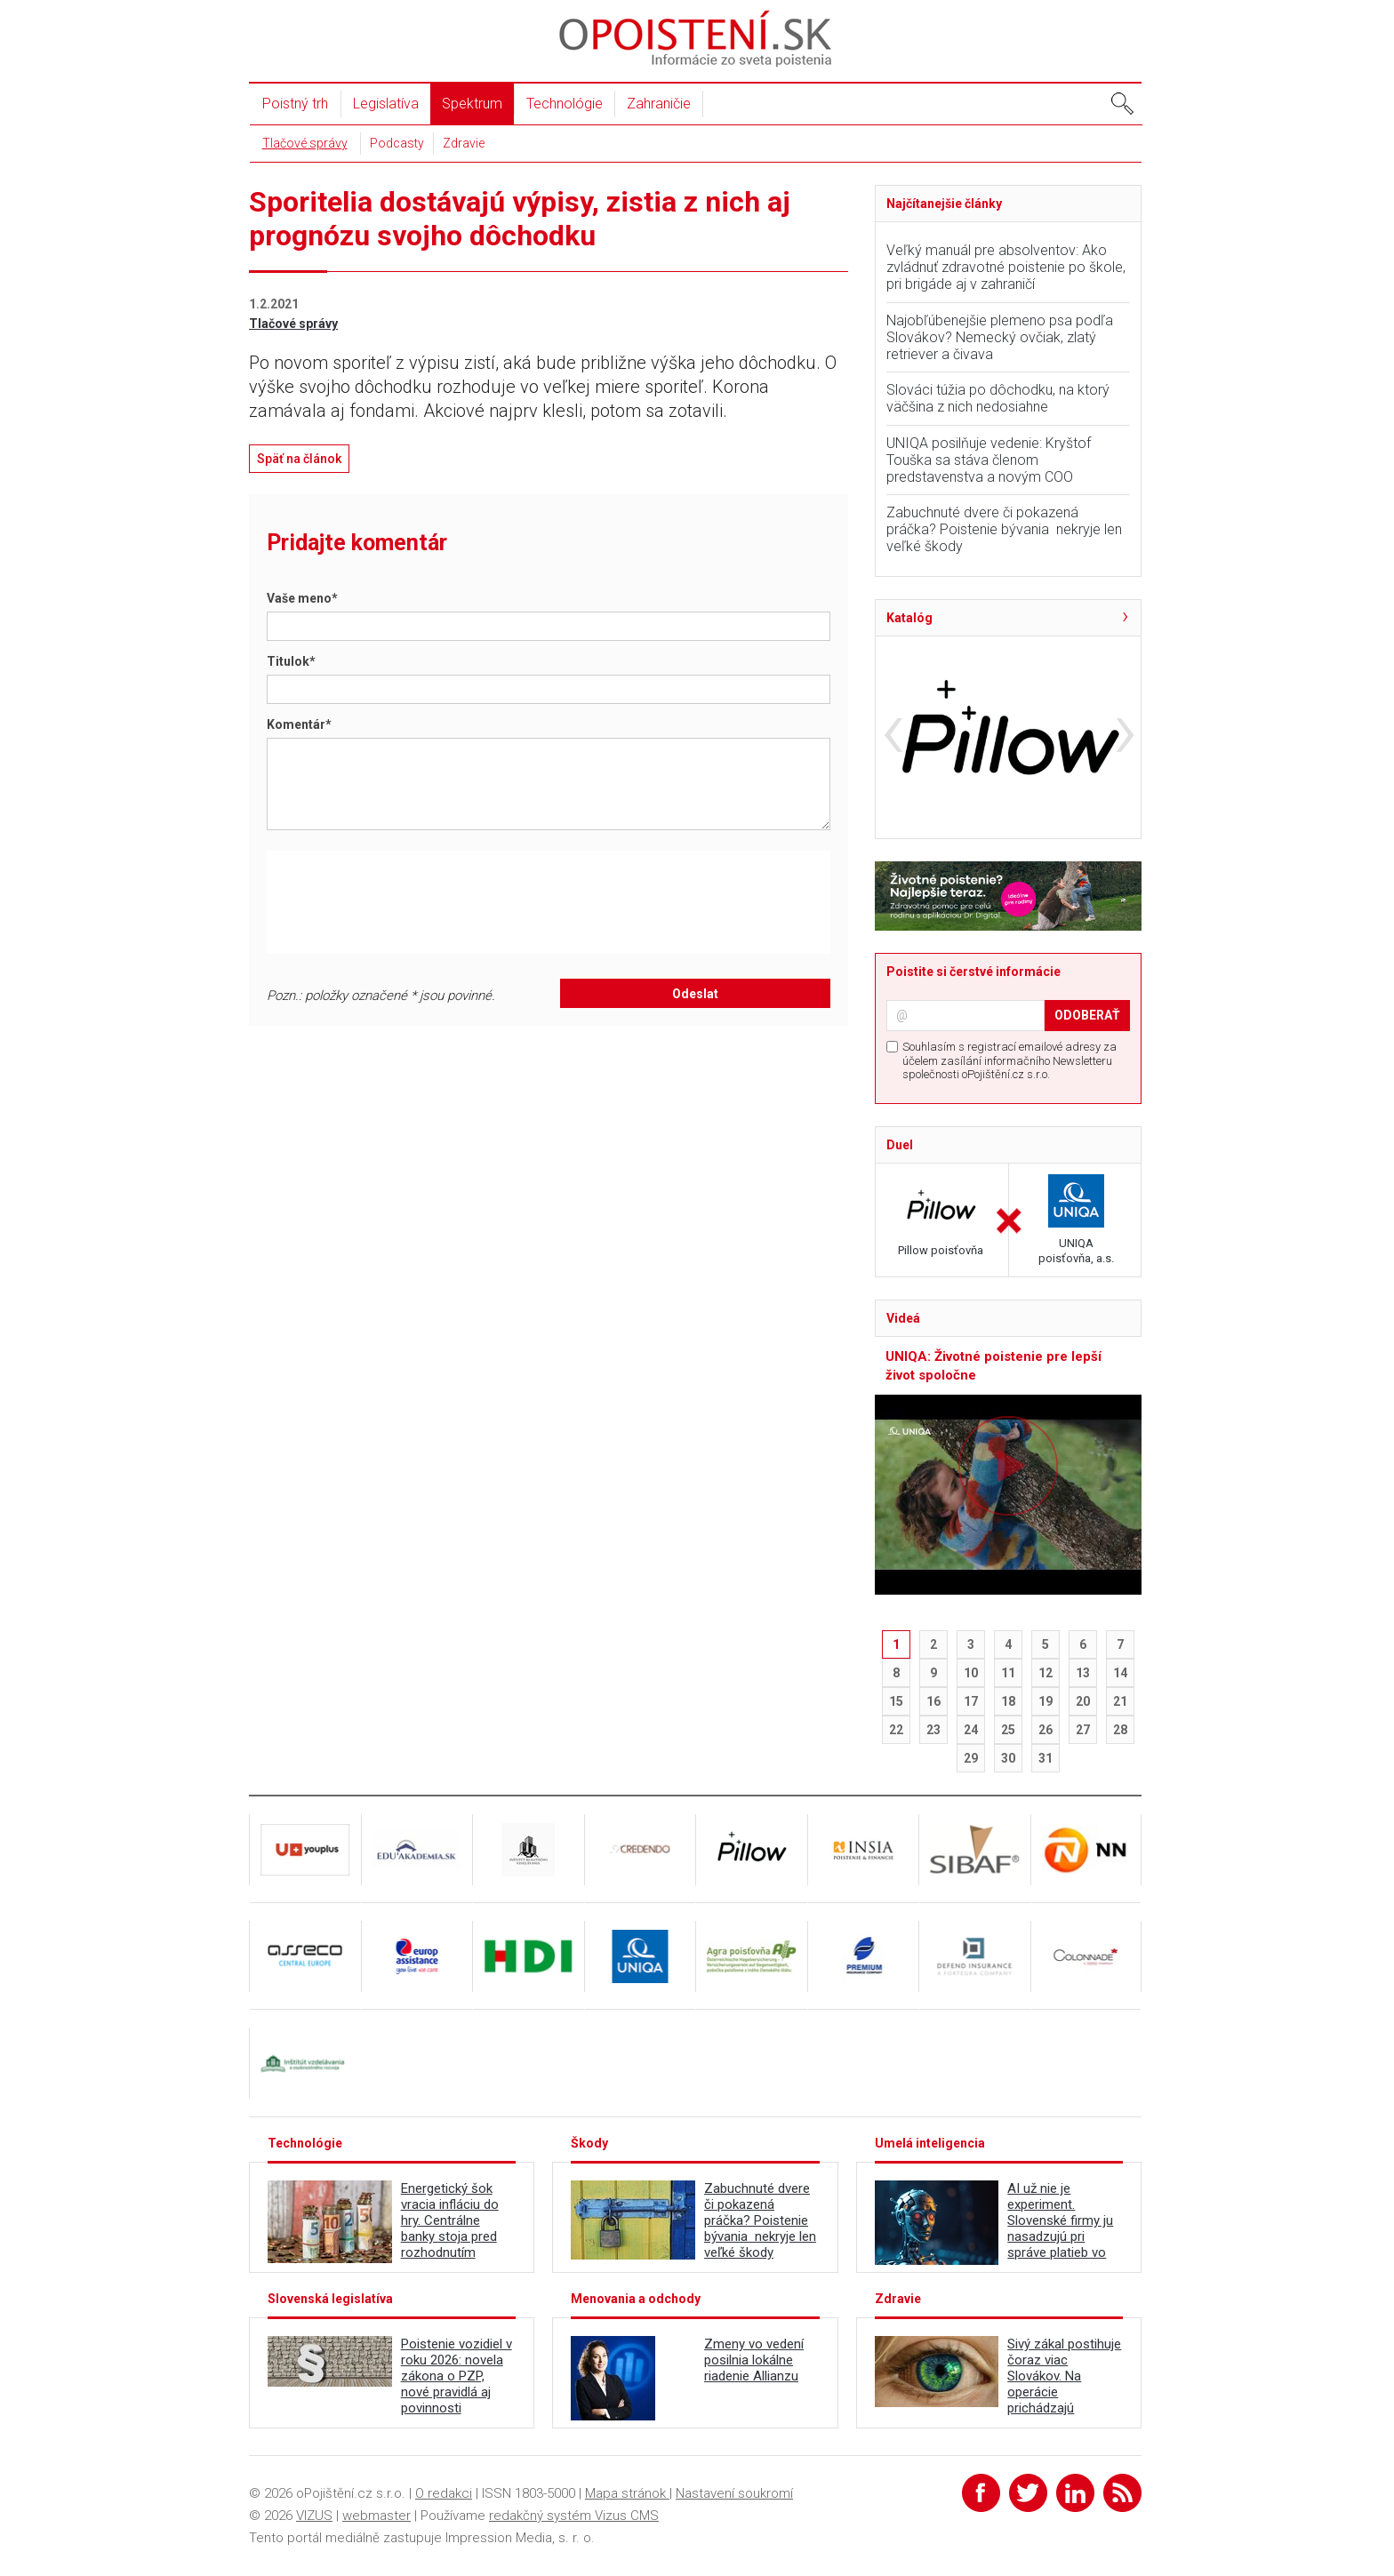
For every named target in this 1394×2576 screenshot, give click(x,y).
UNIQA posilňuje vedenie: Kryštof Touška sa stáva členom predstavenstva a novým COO (988, 460)
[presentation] (419, 902)
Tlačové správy (305, 143)
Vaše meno (302, 598)
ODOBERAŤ (1087, 1015)
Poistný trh (295, 103)
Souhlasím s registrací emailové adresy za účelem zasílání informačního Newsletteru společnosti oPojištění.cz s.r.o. (1009, 1060)
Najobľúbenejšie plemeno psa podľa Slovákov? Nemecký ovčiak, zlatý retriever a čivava (999, 337)
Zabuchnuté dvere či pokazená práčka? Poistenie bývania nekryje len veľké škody (1004, 529)
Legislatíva (386, 103)
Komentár (299, 724)
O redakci (443, 2493)
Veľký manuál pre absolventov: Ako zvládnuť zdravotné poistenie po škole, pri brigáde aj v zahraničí (1006, 267)
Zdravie (464, 143)
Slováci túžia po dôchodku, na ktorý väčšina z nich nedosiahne (998, 398)
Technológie (564, 103)
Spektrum (472, 103)
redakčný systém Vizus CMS (574, 2516)
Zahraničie (659, 103)
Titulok (291, 661)
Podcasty (397, 143)
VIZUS (314, 2516)
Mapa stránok (627, 2493)
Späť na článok (299, 459)
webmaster (376, 2516)
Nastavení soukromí (734, 2493)
